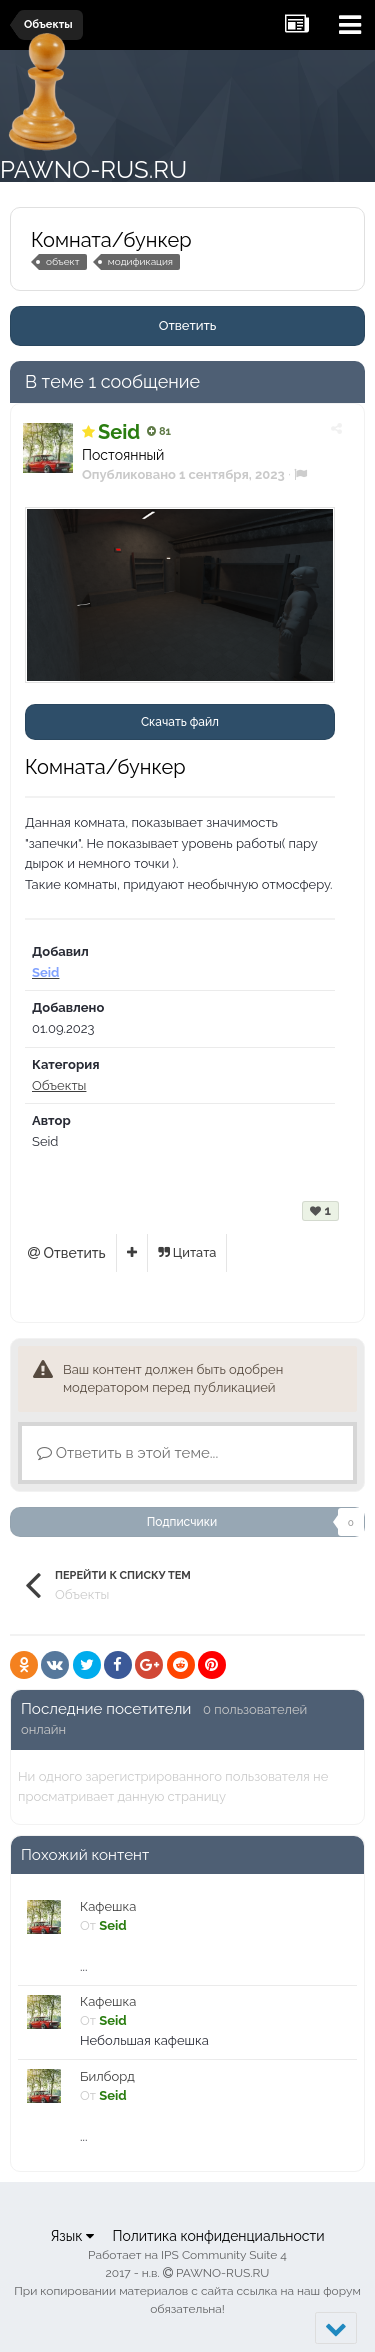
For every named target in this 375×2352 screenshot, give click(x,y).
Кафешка (108, 1906)
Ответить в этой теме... (127, 1453)
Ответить (188, 325)
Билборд (107, 2076)
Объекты (59, 1085)
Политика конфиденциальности (218, 2236)
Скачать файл (180, 722)
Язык (72, 2236)
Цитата (187, 1252)
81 (159, 431)
